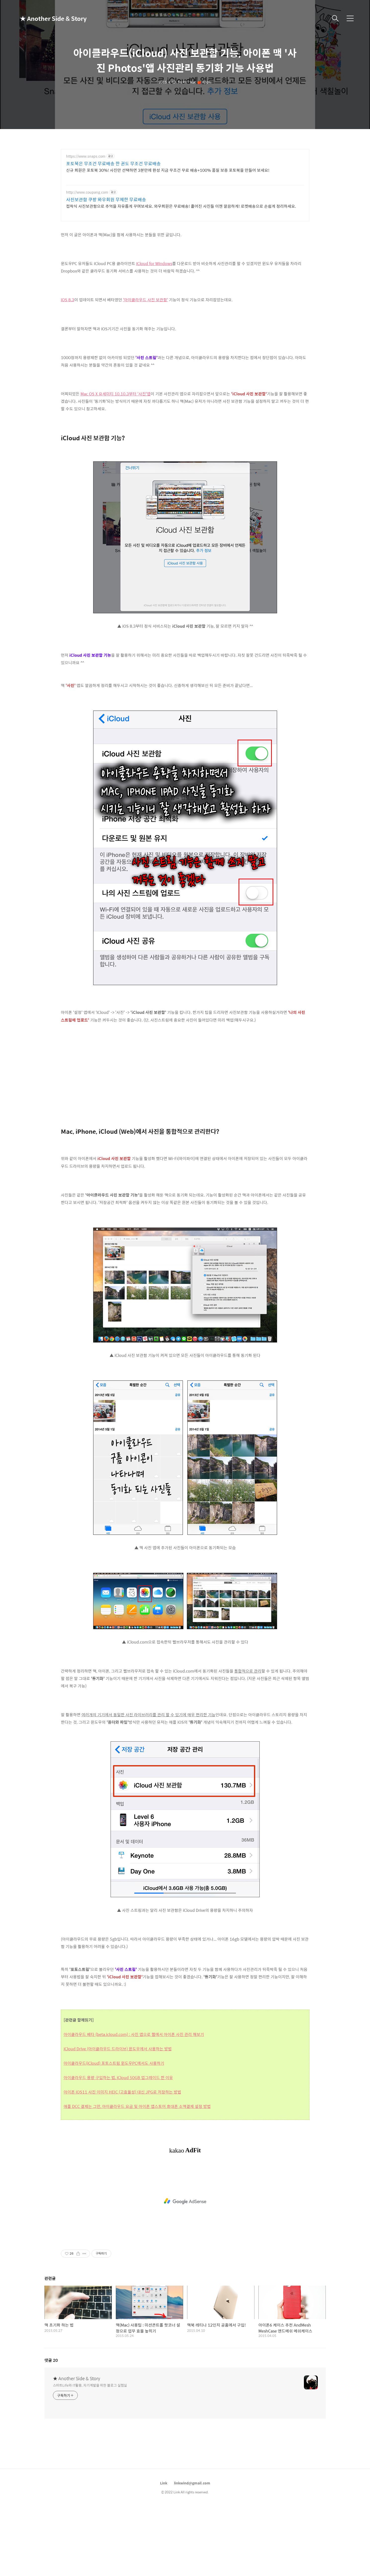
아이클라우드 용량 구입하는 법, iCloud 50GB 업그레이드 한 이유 (118, 2077)
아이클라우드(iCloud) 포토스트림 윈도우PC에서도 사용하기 (114, 2063)
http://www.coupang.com (87, 192)
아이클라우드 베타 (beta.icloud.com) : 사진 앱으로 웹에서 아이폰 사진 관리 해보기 (134, 2034)
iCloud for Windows (154, 263)
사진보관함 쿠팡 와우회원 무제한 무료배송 (106, 200)
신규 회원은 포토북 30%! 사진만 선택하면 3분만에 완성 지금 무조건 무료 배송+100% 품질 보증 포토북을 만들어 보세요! (167, 170)
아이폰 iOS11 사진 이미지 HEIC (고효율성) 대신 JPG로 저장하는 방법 (122, 2092)
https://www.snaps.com (85, 156)
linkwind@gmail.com (192, 2483)
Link (163, 2483)
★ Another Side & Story (45, 18)
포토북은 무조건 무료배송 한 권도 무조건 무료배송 (113, 164)
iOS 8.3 (67, 300)
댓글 (51, 2360)
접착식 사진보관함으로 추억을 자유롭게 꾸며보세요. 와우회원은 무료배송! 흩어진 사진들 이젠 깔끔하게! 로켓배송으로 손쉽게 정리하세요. (181, 206)
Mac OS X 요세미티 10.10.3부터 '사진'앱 (116, 394)
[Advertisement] (185, 1074)
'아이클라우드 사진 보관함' (145, 300)
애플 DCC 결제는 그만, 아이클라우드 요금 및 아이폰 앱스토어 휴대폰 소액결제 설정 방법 (137, 2106)
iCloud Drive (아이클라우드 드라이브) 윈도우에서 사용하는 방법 (118, 2049)
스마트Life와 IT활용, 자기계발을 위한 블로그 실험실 (90, 2385)
